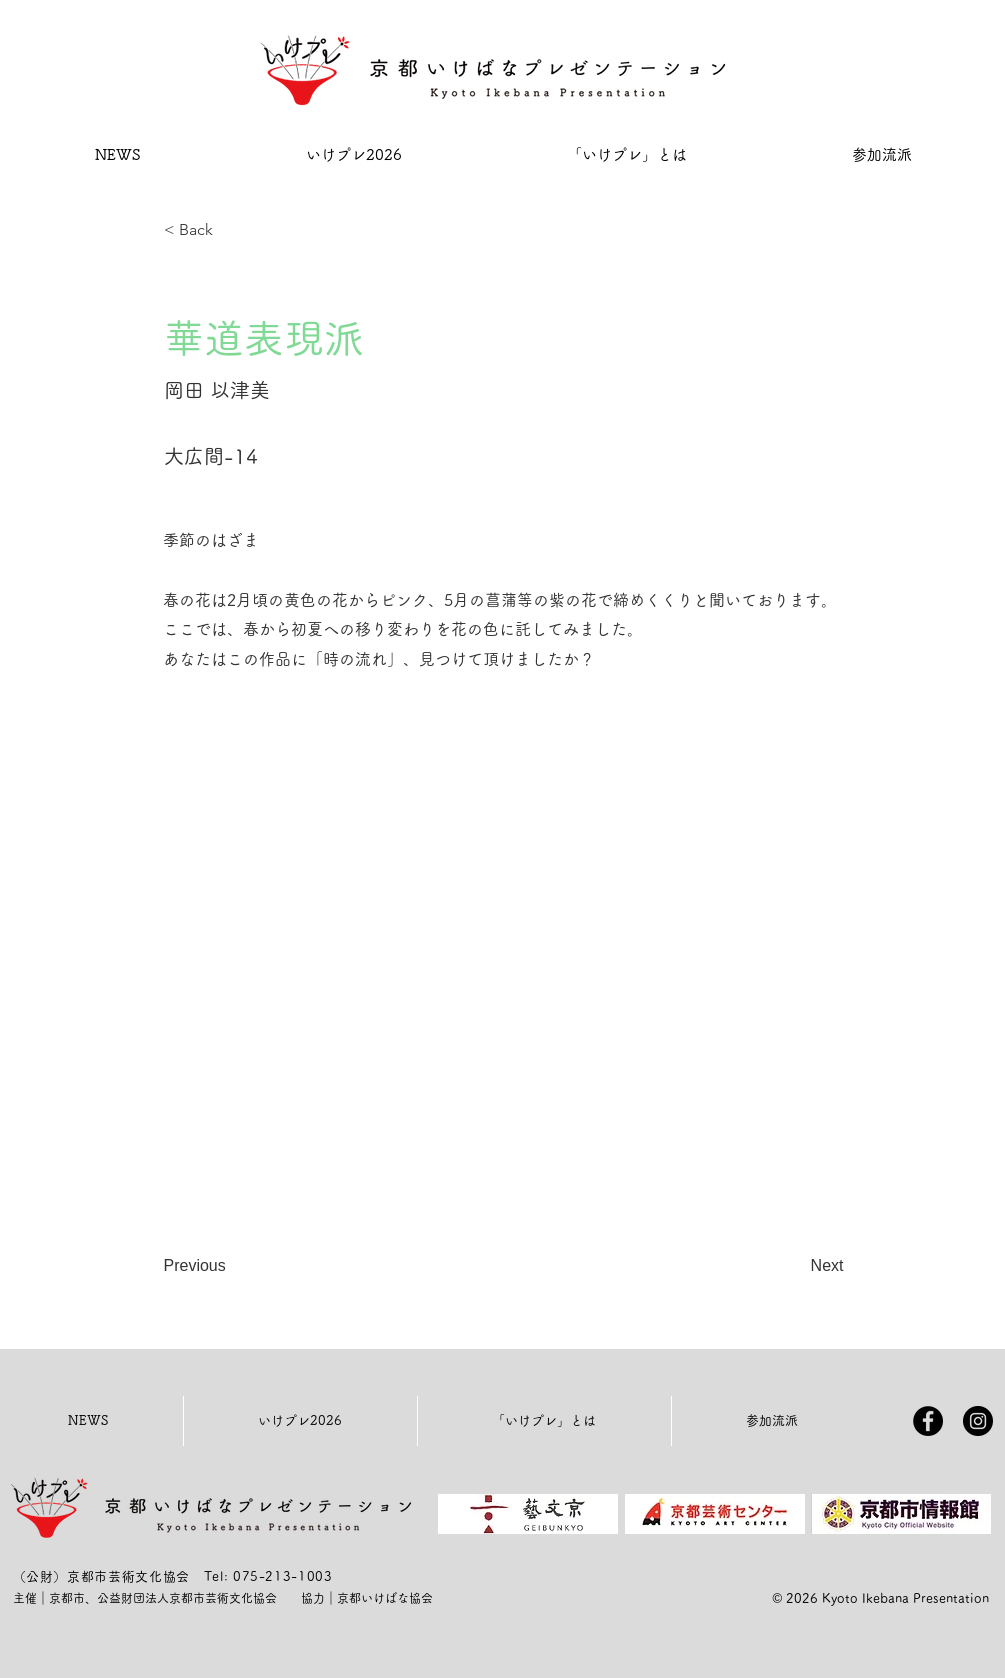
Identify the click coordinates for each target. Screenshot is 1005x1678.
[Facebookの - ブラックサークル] (928, 1421)
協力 (313, 1598)
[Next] (794, 1266)
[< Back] (230, 230)
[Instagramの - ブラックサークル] (978, 1421)
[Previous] (230, 1266)
